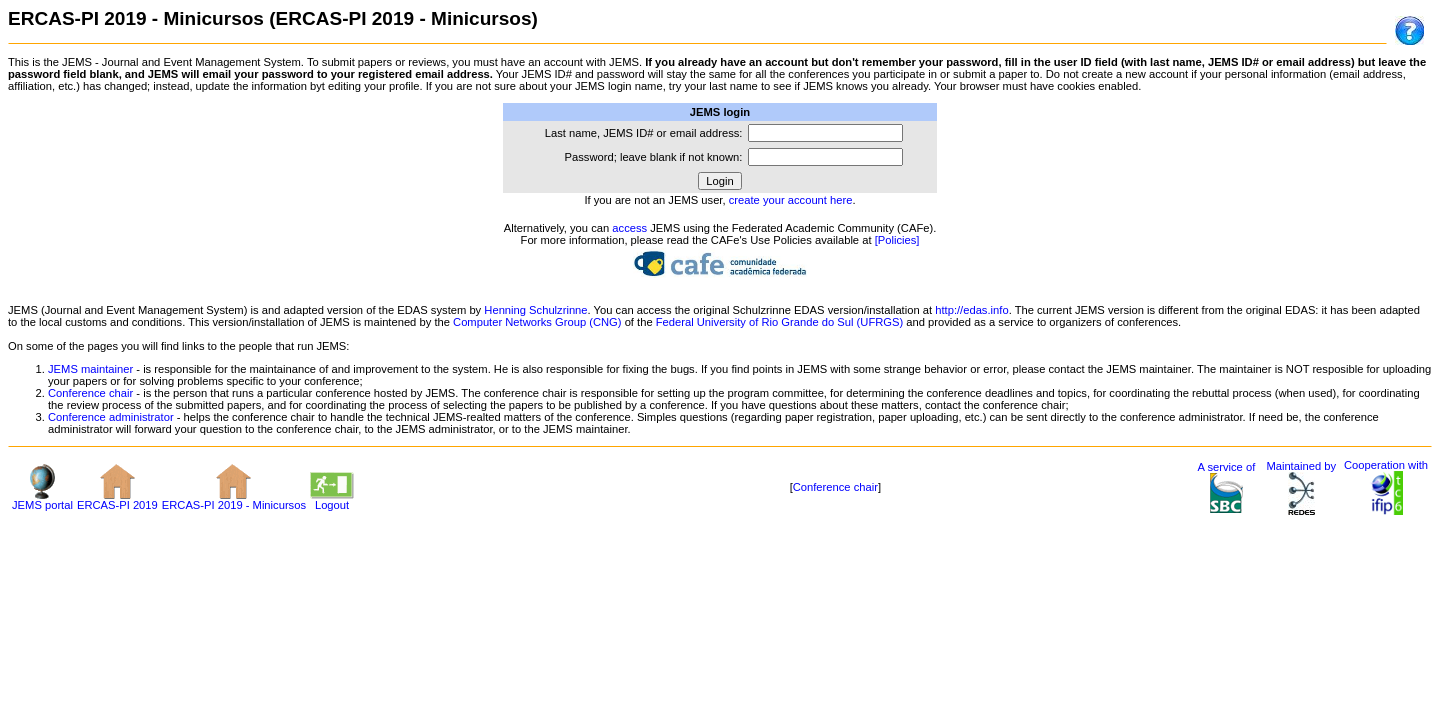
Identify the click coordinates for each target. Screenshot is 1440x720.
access (629, 228)
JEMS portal (42, 500)
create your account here (791, 200)
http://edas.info (971, 310)
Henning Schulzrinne (535, 310)
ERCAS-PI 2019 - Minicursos (234, 500)
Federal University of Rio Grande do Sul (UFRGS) (779, 322)
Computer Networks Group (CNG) (537, 322)
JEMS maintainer (90, 369)
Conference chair (90, 393)
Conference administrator (111, 417)
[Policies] (897, 240)
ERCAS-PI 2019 (117, 500)
